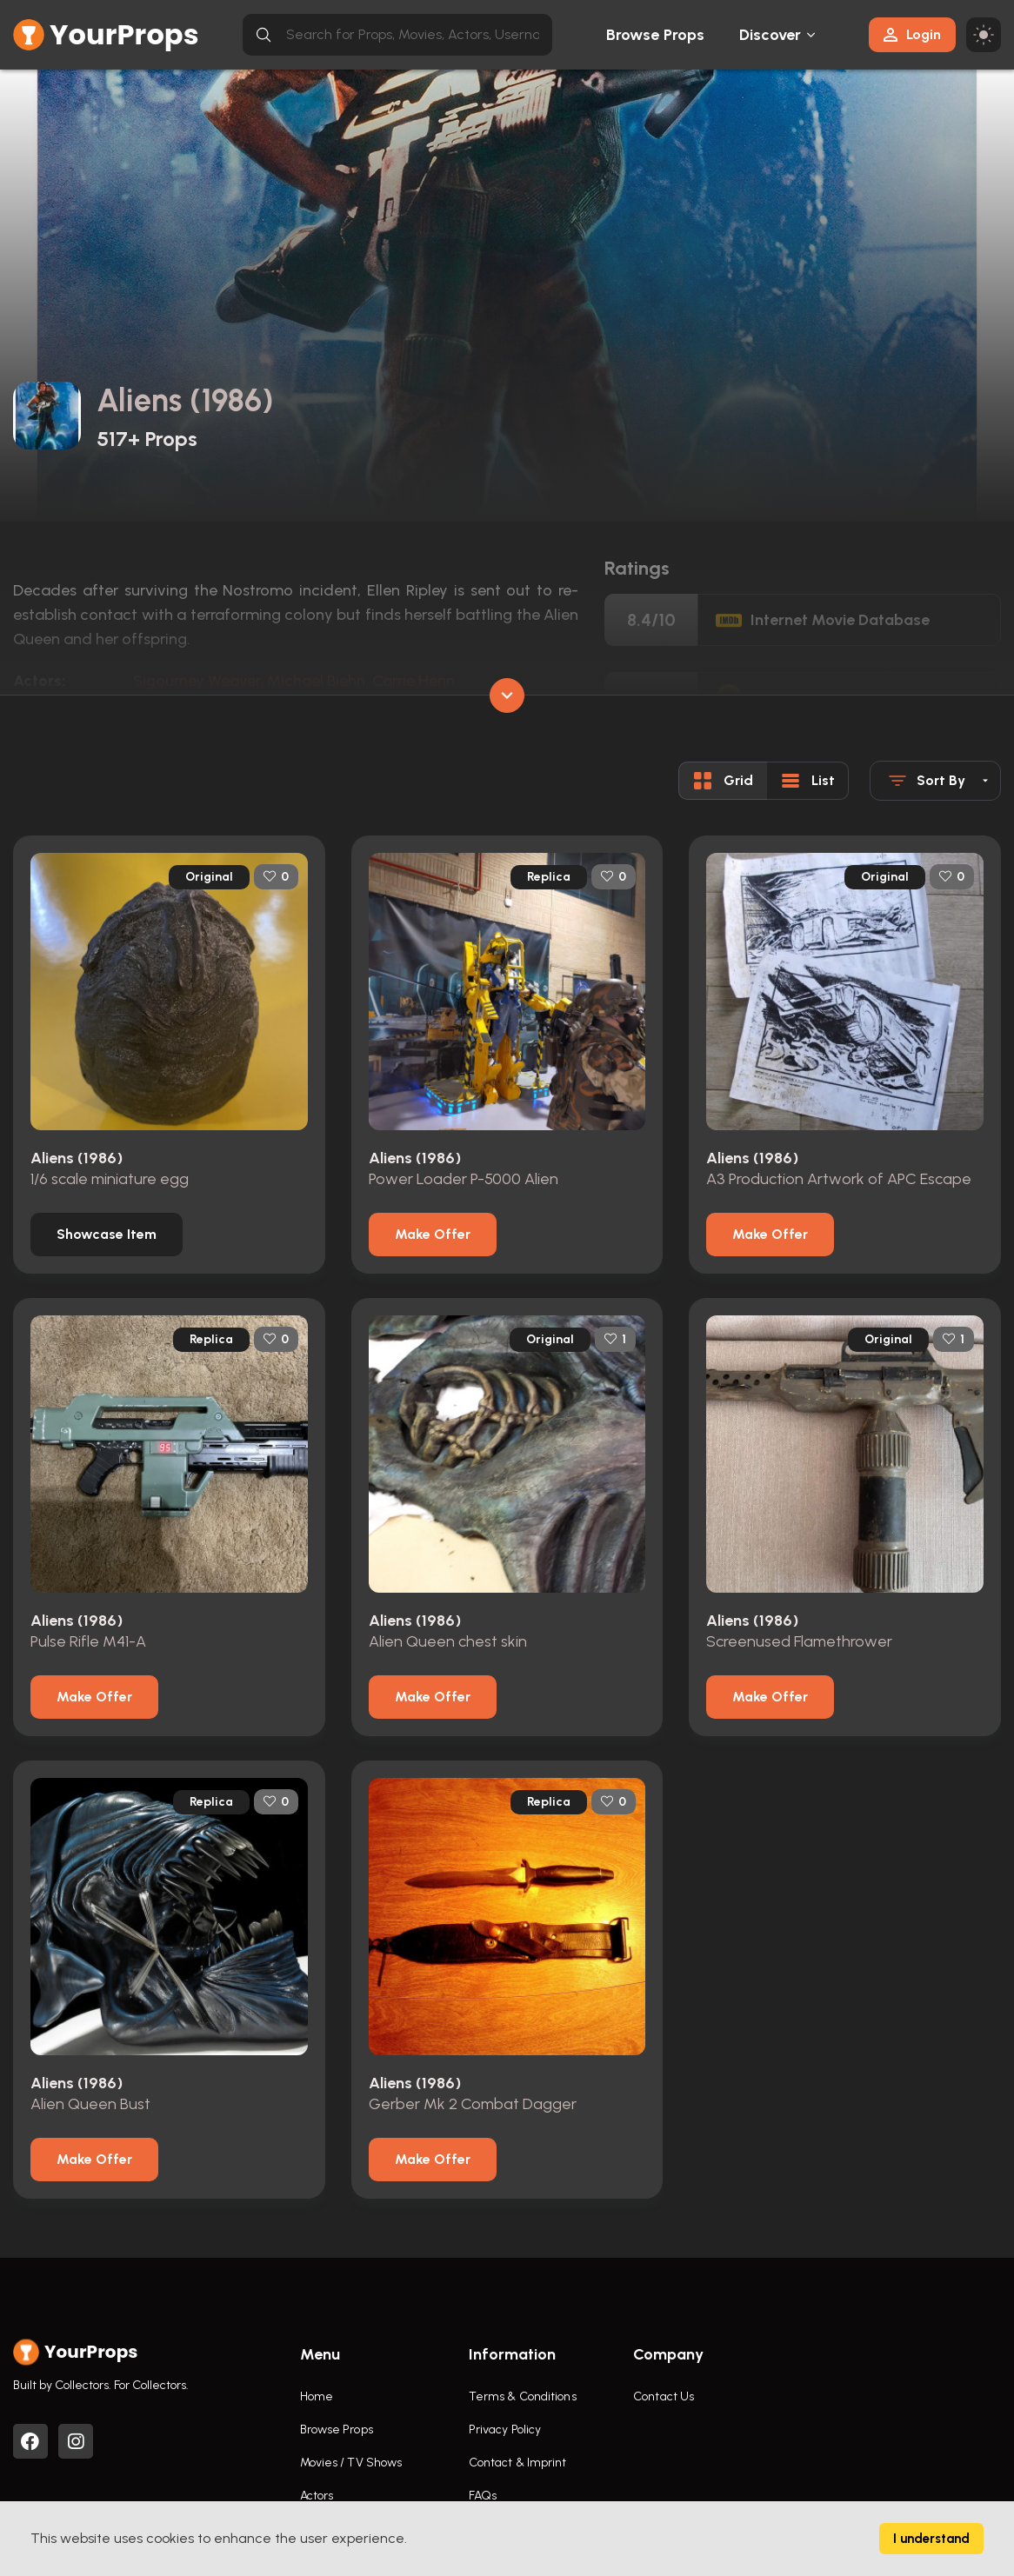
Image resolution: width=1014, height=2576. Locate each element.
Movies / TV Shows (351, 2462)
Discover (770, 34)
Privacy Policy (505, 2429)
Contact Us (663, 2396)
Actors (317, 2495)
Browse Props (655, 34)
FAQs (483, 2495)
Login (912, 34)
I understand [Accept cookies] (931, 2538)
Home (316, 2396)
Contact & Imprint (518, 2462)
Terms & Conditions (523, 2396)
